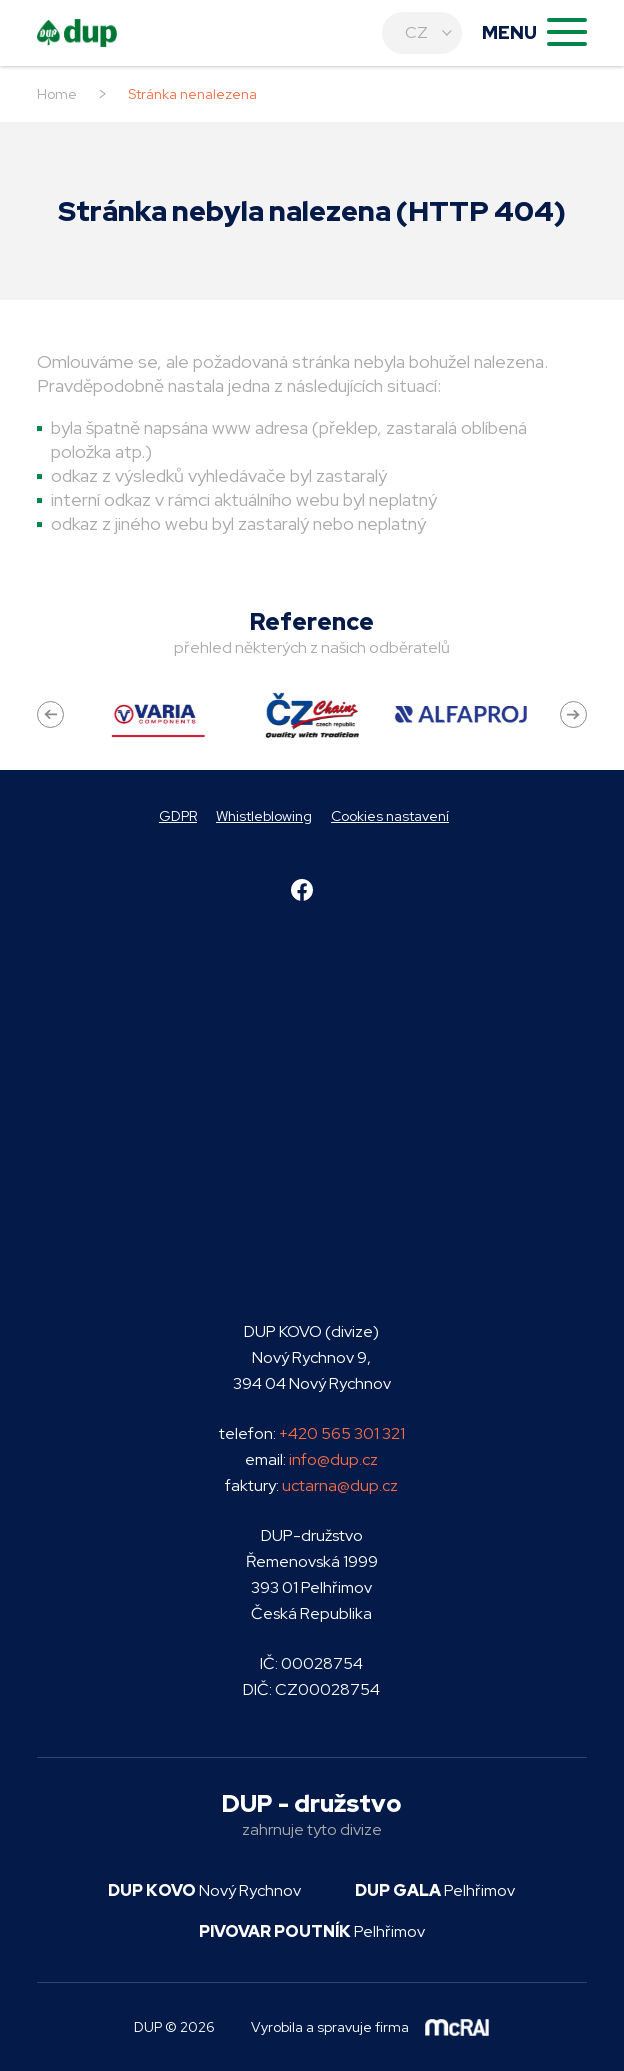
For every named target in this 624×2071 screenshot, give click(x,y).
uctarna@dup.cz (340, 1485)
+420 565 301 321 (342, 1433)
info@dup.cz (333, 1459)
